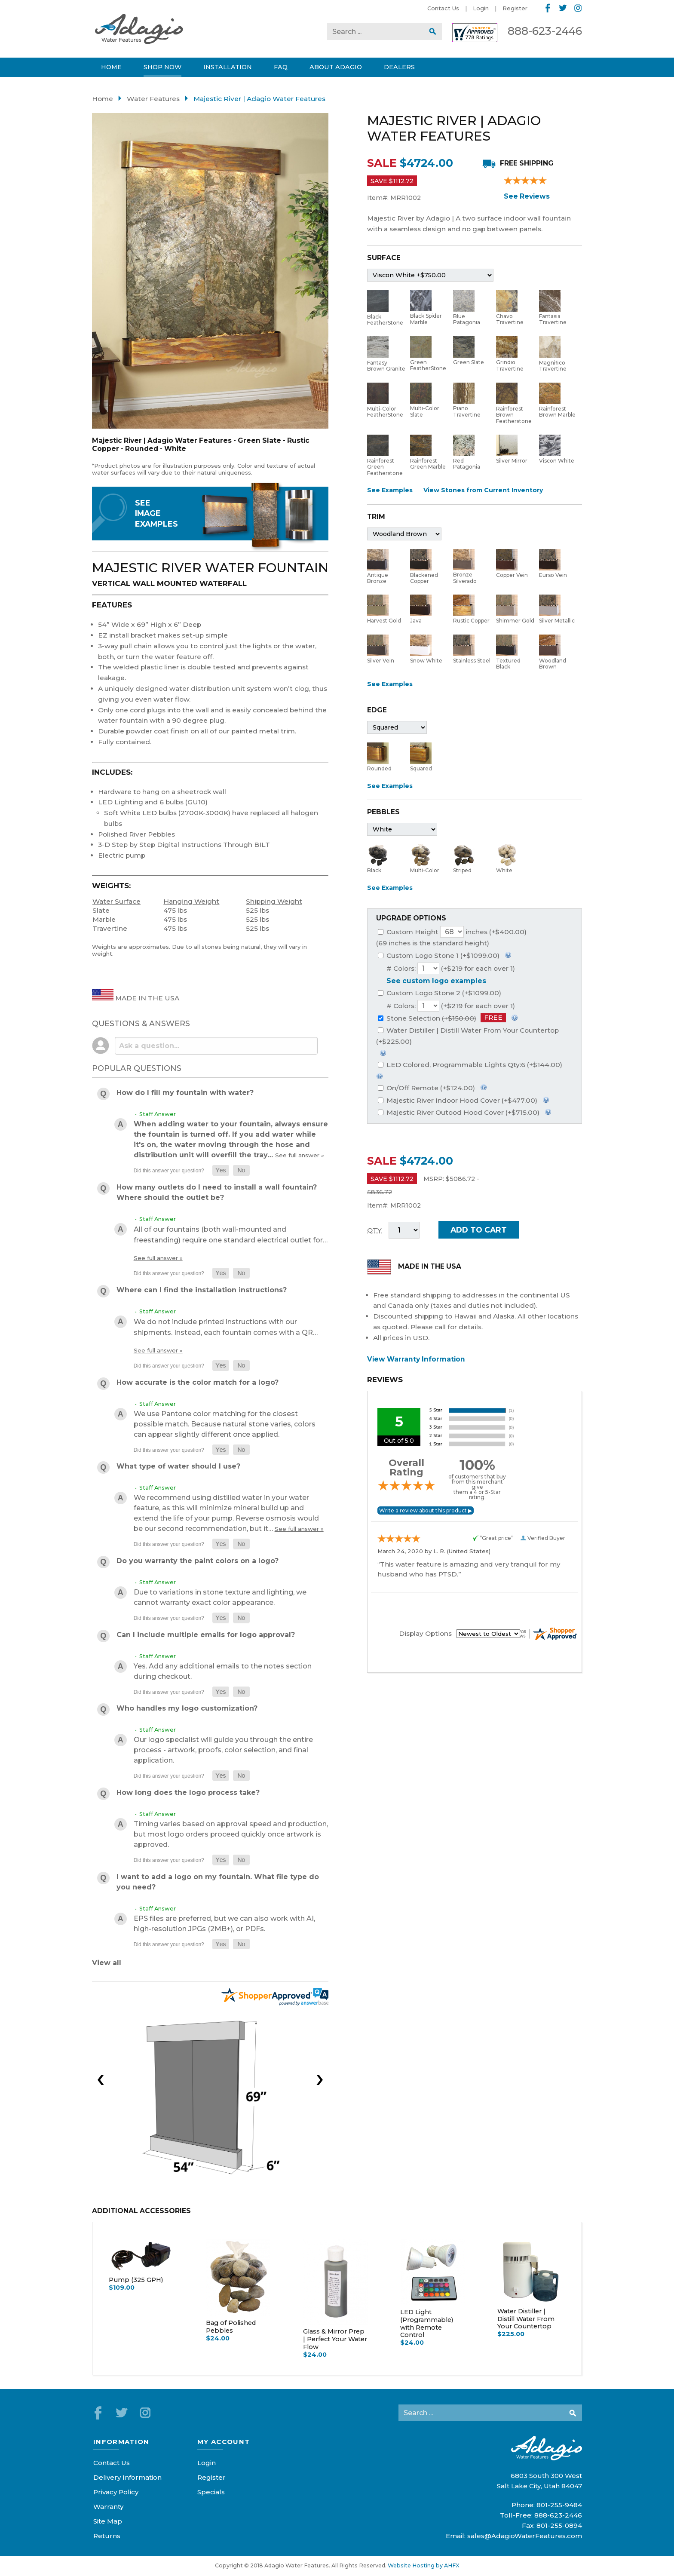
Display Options (425, 1633)
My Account (223, 2442)
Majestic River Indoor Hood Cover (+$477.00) (457, 1100)
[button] (220, 1170)
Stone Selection (442, 1017)
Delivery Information (127, 2477)
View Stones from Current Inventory (483, 490)
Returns (106, 2536)
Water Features (153, 99)
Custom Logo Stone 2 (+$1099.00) (439, 993)
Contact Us (443, 8)
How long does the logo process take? (188, 1792)
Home (102, 99)
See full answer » (299, 1155)
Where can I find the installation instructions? (201, 1290)
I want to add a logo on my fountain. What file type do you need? (217, 1882)
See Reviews (527, 196)
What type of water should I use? (178, 1466)
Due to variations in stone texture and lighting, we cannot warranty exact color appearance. (220, 1597)
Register (514, 8)
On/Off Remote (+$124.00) (426, 1088)
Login (481, 8)
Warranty (108, 2506)
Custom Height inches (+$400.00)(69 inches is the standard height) (451, 936)
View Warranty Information (416, 1359)
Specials (211, 2492)
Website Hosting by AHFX (423, 2565)
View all (106, 1963)
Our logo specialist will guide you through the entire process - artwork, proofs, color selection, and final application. (223, 1750)
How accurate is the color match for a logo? (197, 1382)
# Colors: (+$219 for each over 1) (450, 968)
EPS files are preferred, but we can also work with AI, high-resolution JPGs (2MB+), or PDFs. (224, 1923)
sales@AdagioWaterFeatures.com (524, 2536)
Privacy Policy (115, 2492)
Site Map (107, 2521)
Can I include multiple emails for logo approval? (205, 1635)
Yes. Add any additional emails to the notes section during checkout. (223, 1671)
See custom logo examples (436, 981)
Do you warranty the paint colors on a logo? (197, 1561)
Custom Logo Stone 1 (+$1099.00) (438, 955)
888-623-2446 (545, 31)
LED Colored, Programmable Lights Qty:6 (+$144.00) (470, 1065)
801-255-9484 (559, 2505)
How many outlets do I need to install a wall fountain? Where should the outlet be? (216, 1192)
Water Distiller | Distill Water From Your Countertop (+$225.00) (467, 1036)
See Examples (390, 490)
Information (121, 2442)
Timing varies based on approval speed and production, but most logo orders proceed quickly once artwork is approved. (231, 1834)
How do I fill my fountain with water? (185, 1093)
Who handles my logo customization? (186, 1708)
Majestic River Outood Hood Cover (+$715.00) (458, 1112)
